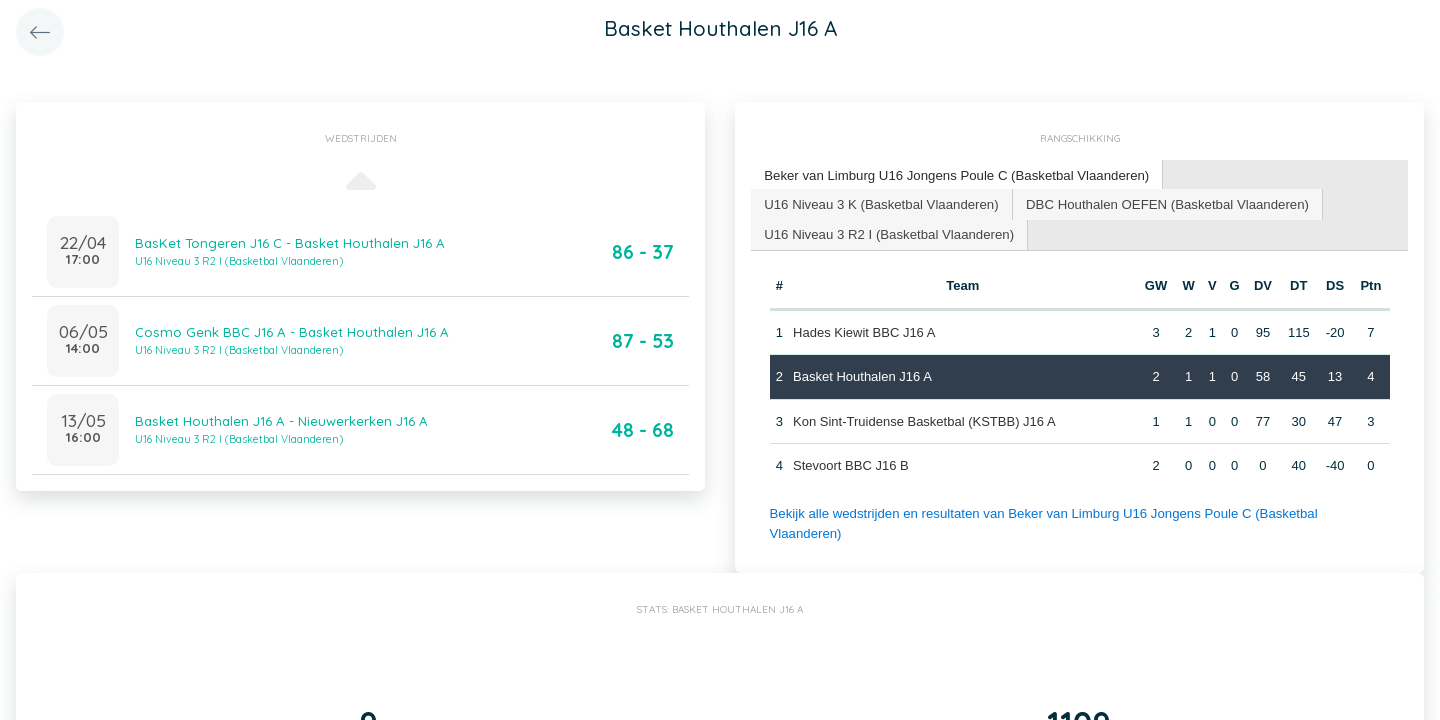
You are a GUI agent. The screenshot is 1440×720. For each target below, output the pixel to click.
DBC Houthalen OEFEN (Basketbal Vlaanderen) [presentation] (1161, 202)
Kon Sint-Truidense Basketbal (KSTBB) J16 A (924, 419)
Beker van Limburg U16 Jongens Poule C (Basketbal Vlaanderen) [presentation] (953, 174)
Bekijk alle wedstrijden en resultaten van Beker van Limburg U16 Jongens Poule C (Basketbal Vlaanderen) (1076, 511)
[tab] (954, 175)
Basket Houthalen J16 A (862, 375)
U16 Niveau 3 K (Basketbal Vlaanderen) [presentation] (879, 202)
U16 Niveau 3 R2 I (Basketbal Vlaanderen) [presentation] (887, 232)
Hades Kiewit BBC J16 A (864, 330)
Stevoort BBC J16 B (851, 464)
